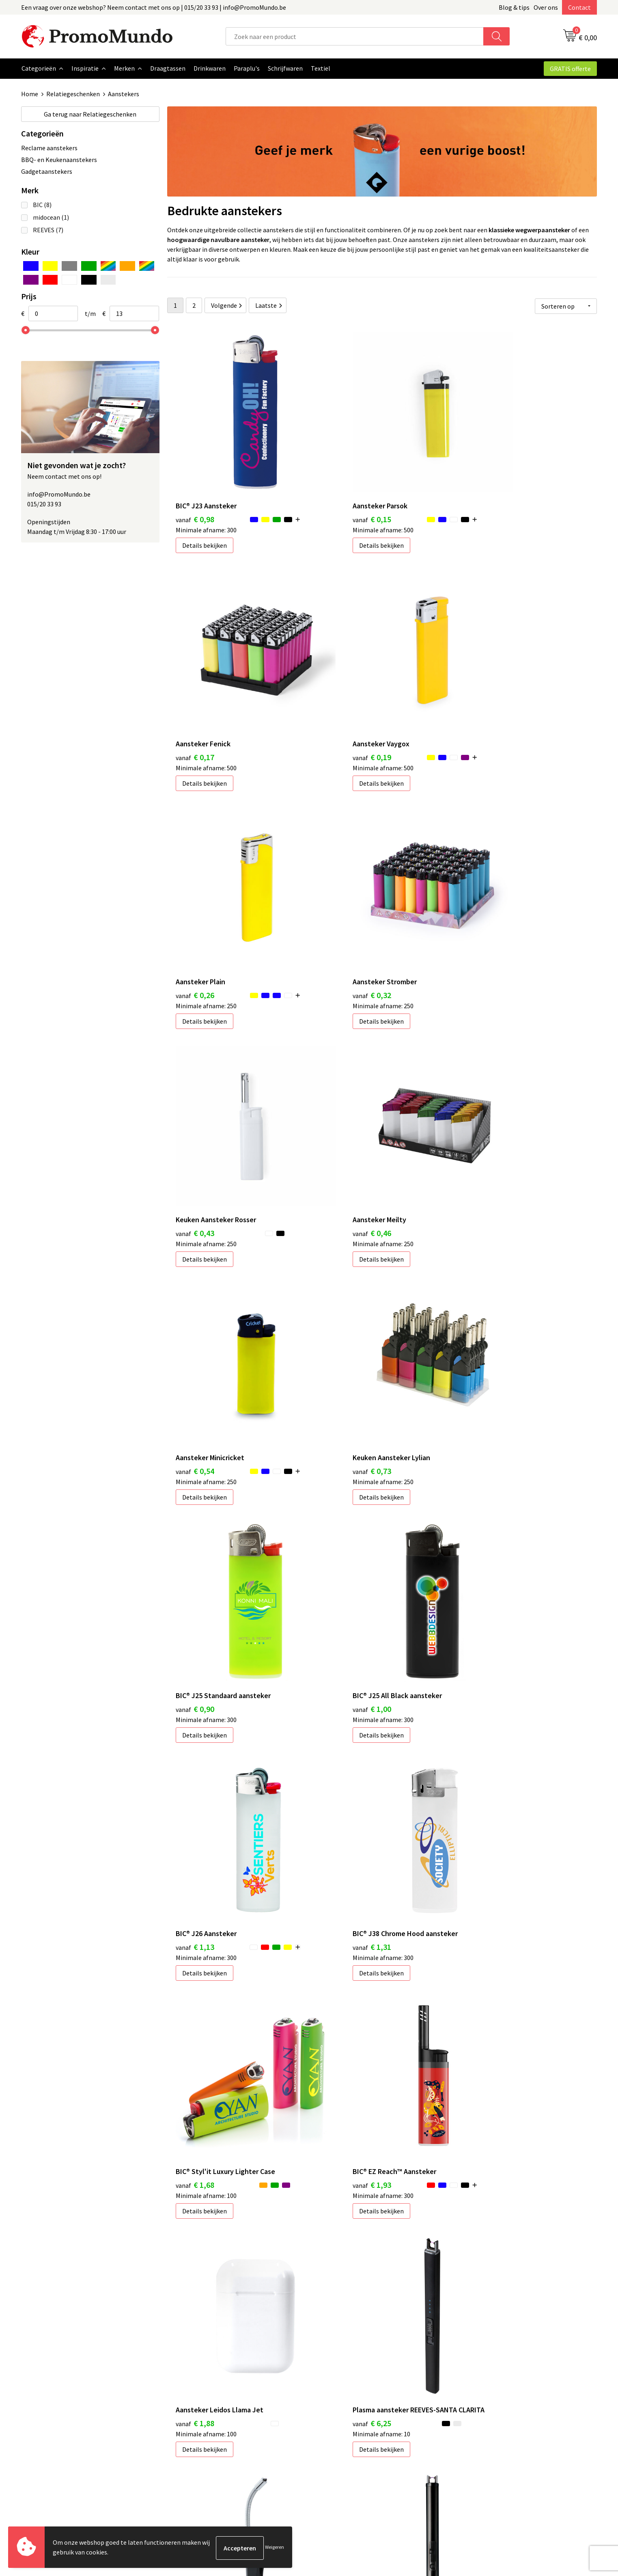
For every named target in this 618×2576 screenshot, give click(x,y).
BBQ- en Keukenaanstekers (59, 159)
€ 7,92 (481, 1936)
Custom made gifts (345, 2468)
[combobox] (355, 36)
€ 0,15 (338, 484)
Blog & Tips (192, 2407)
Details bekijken (204, 510)
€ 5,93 (338, 1721)
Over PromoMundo (202, 2431)
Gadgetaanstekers (46, 171)
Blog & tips (514, 7)
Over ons (546, 7)
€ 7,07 (481, 1721)
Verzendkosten (340, 2431)
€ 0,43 (195, 892)
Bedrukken (334, 2419)
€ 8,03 (338, 1936)
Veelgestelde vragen (204, 2444)
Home (29, 94)
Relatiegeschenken (73, 94)
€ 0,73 (195, 1096)
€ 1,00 (481, 1096)
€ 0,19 (195, 688)
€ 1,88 (338, 1505)
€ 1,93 (195, 1505)
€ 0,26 (338, 688)
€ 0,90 (338, 1096)
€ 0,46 (338, 892)
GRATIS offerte (570, 69)
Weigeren (274, 2548)
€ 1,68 (481, 1301)
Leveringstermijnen (346, 2444)
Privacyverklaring (486, 2431)
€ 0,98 (195, 484)
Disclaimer (476, 2444)
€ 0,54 (481, 892)
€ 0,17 (481, 484)
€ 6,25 (481, 1516)
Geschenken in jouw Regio (212, 2419)
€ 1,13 (195, 1301)
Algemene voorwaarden (495, 2407)
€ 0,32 (481, 688)
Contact (579, 7)
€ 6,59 (195, 1732)
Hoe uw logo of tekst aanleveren (364, 2456)
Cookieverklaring (485, 2419)
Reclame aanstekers (49, 147)
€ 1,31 (338, 1301)
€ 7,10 (195, 1936)
